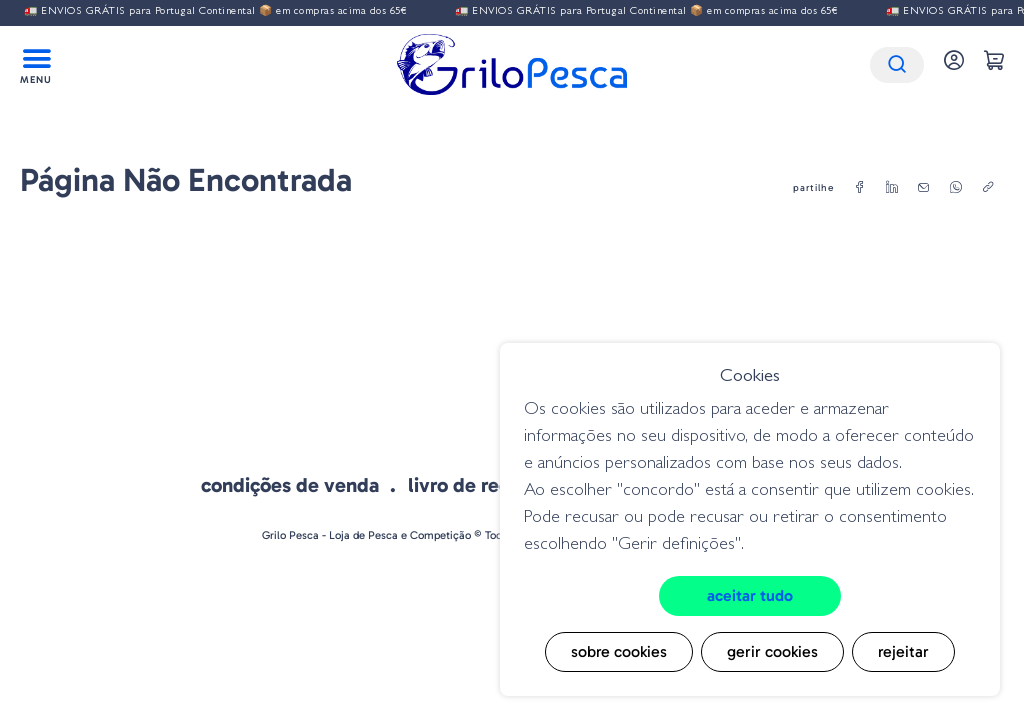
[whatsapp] (956, 188)
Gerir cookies (772, 651)
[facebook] (860, 188)
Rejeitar (903, 651)
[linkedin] (892, 188)
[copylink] (988, 188)
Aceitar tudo (750, 595)
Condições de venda (290, 485)
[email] (924, 188)
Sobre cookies (619, 651)
